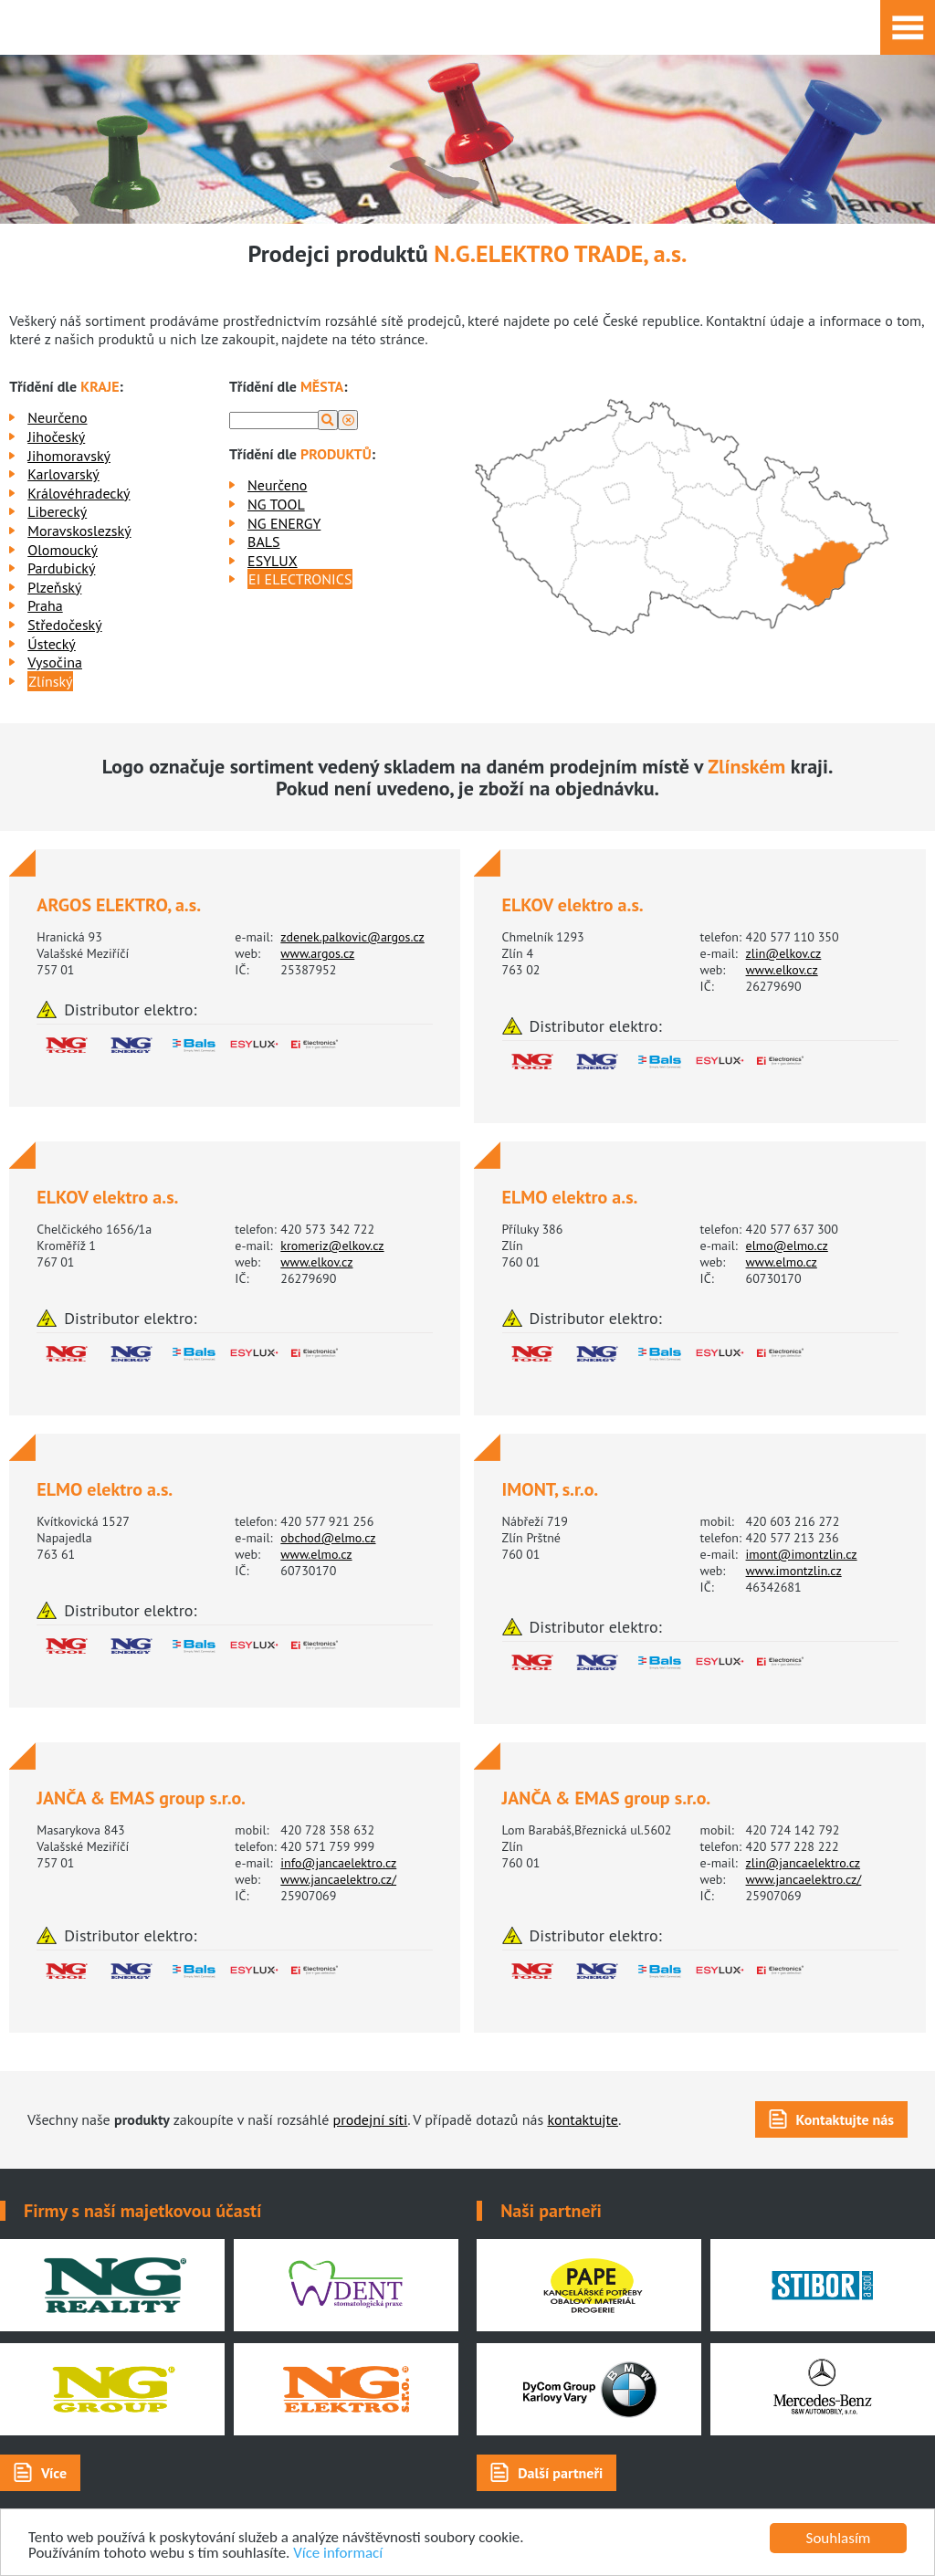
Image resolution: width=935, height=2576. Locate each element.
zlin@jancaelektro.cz (803, 1863)
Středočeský (64, 624)
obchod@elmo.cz (327, 1538)
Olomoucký (62, 550)
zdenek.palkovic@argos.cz (352, 937)
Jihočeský (56, 436)
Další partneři (560, 2473)
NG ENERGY (283, 523)
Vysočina (54, 662)
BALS (263, 541)
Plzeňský (54, 587)
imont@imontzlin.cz (801, 1554)
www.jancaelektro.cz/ (338, 1879)
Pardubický (61, 568)
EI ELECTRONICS (300, 579)
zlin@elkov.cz (784, 953)
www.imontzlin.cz (794, 1570)
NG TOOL (276, 504)
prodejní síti (370, 2119)
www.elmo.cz (781, 1262)
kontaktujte (582, 2119)
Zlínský (50, 681)
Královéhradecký (78, 493)
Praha (44, 605)
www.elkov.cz (782, 970)
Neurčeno (57, 417)
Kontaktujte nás (845, 2119)
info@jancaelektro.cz (338, 1863)
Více (54, 2473)
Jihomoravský (68, 456)
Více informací (338, 2553)
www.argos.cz (317, 953)
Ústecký (51, 644)
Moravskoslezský (79, 530)
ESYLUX (272, 561)
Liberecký (57, 511)
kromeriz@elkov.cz (331, 1245)
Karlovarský (63, 474)
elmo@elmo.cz (787, 1245)
